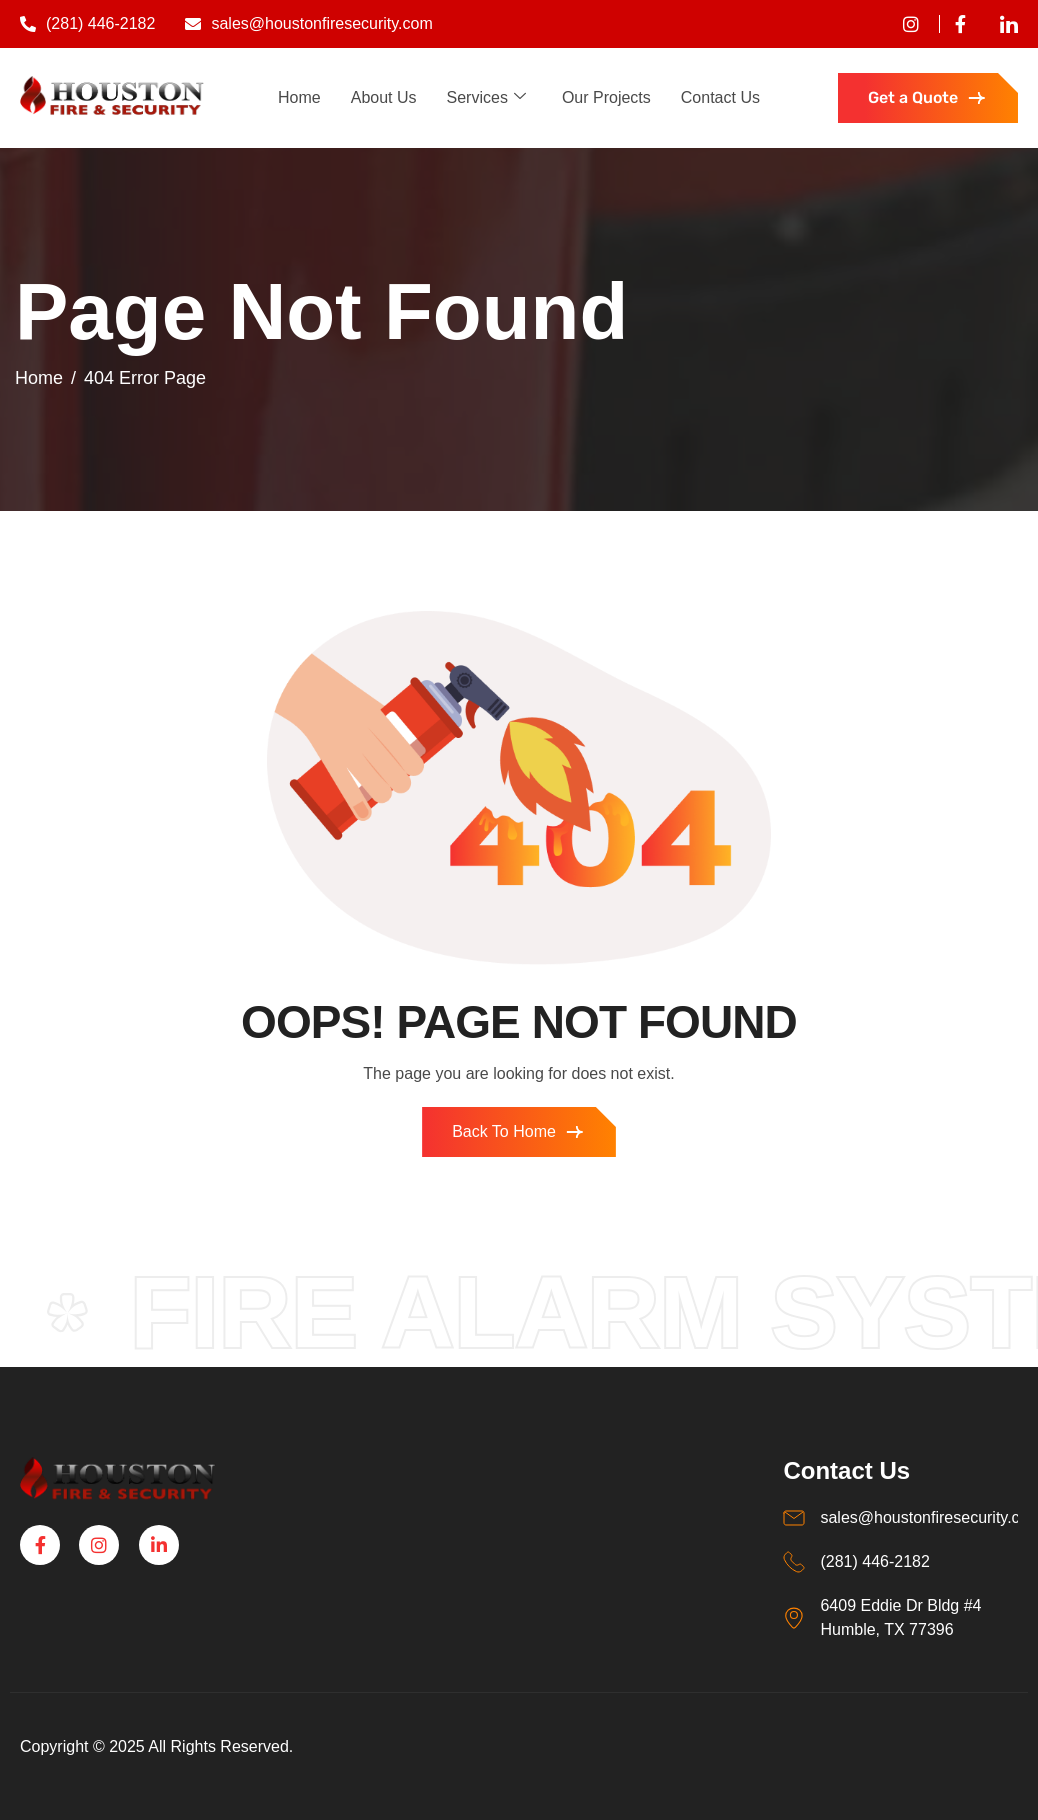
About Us (384, 97)
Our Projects (606, 97)
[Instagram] (99, 1545)
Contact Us (720, 97)
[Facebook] (952, 24)
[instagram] (903, 24)
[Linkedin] (1001, 24)
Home (299, 97)
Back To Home (519, 1132)
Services (486, 97)
